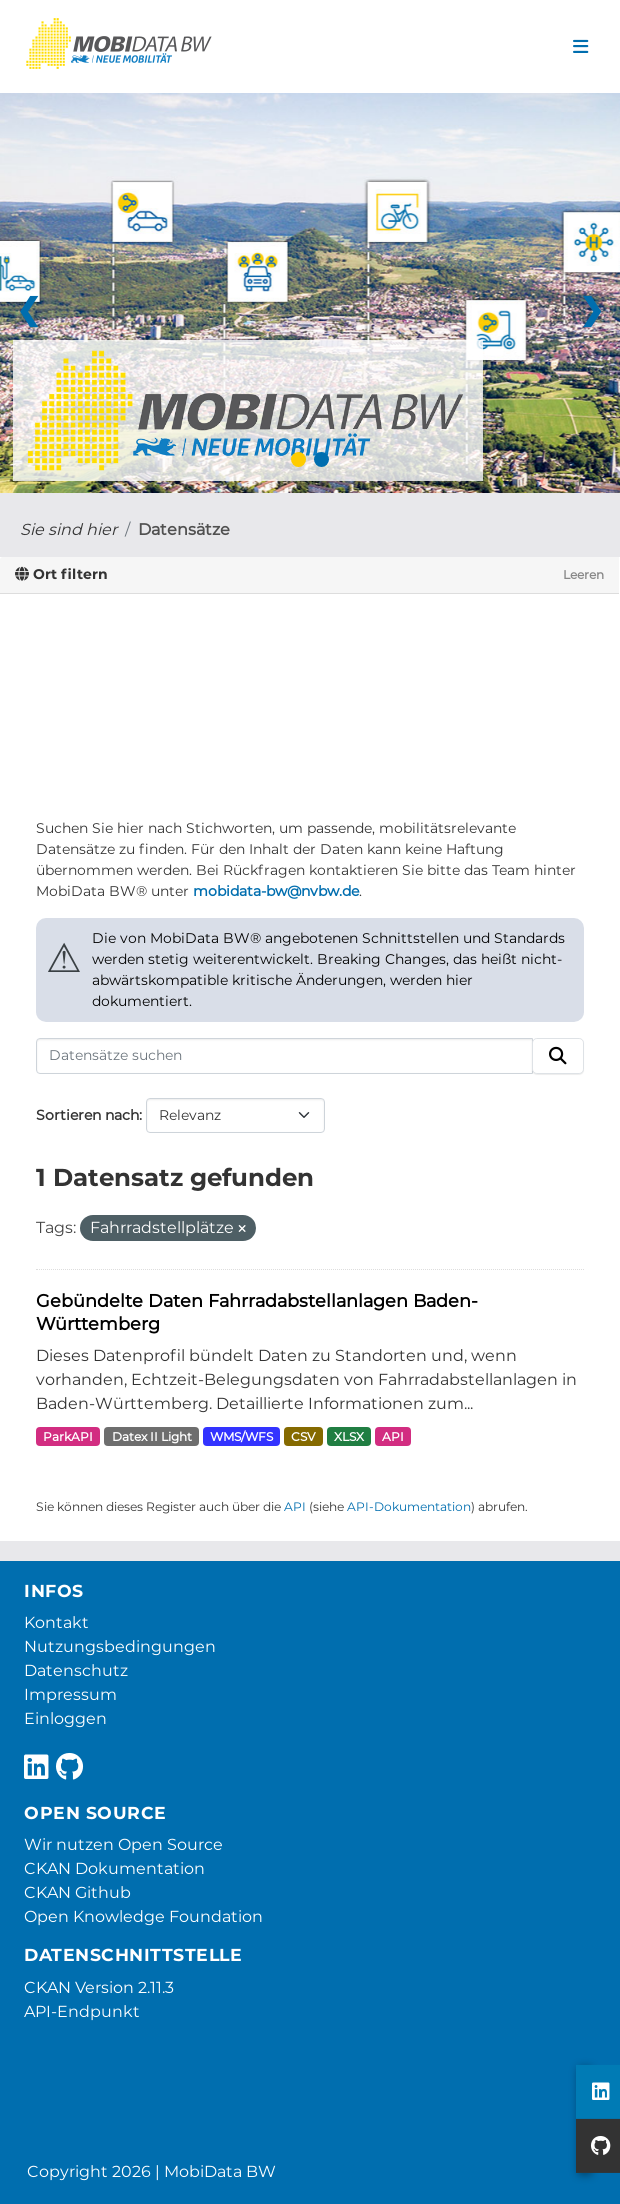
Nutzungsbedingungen (120, 1646)
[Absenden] (558, 1056)
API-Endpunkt (82, 2011)
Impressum (70, 1694)
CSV (303, 1436)
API (393, 1436)
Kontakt (56, 1622)
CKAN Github (77, 1892)
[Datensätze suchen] (284, 1056)
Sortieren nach (87, 1115)
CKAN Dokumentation (114, 1868)
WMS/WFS (241, 1436)
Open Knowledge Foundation (143, 1916)
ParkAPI (68, 1436)
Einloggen (65, 1718)
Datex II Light (152, 1436)
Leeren (583, 574)
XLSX (349, 1436)
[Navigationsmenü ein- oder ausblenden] (580, 47)
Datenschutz (76, 1670)
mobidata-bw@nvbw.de (276, 891)
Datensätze (184, 529)
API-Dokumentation (409, 1506)
